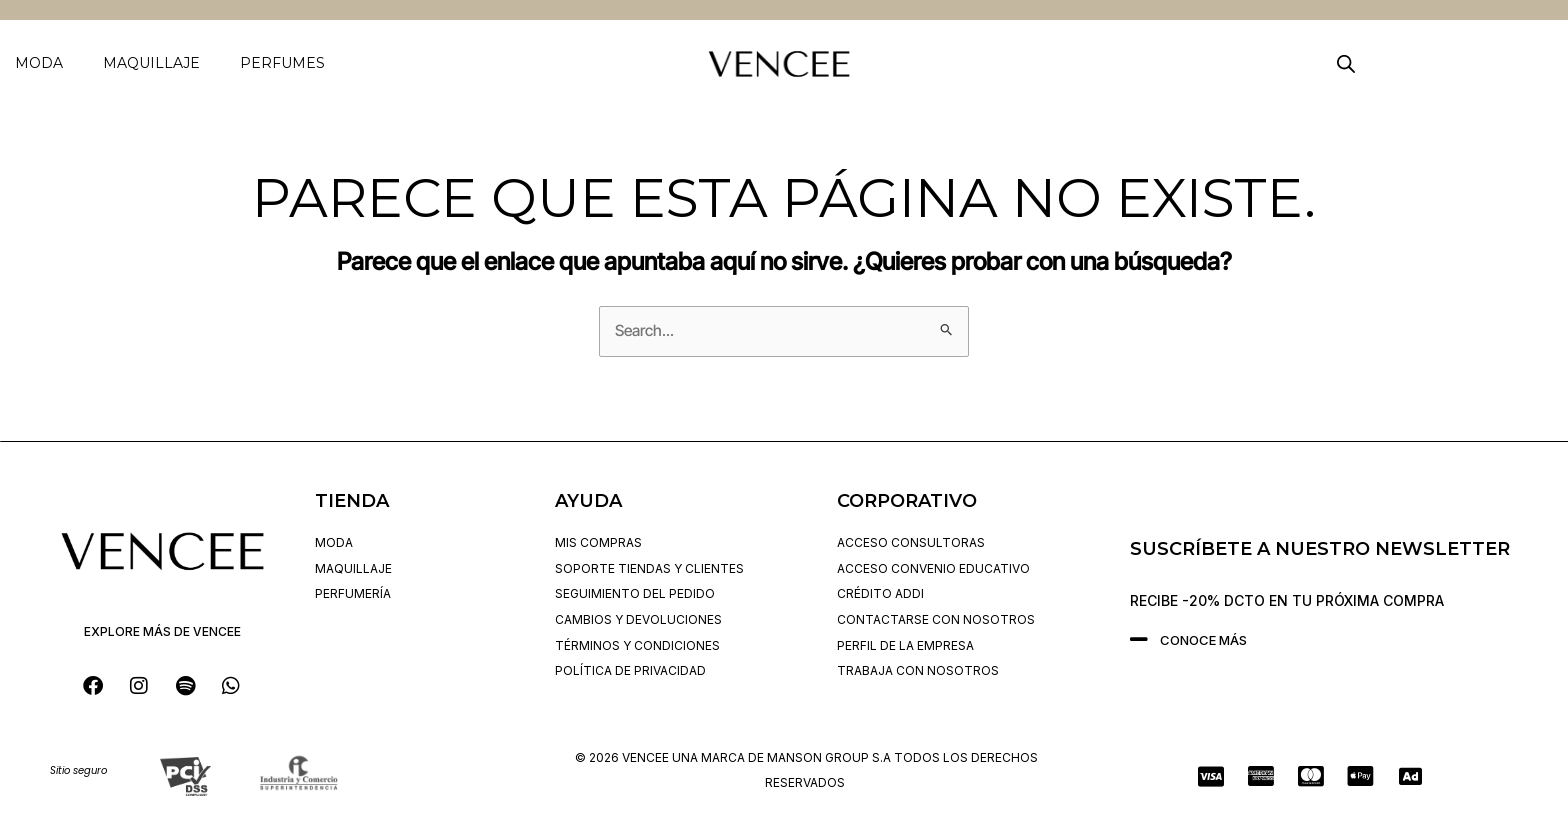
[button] (44, 63)
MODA (39, 63)
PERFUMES (282, 63)
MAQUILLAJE (151, 63)
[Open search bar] (1346, 63)
